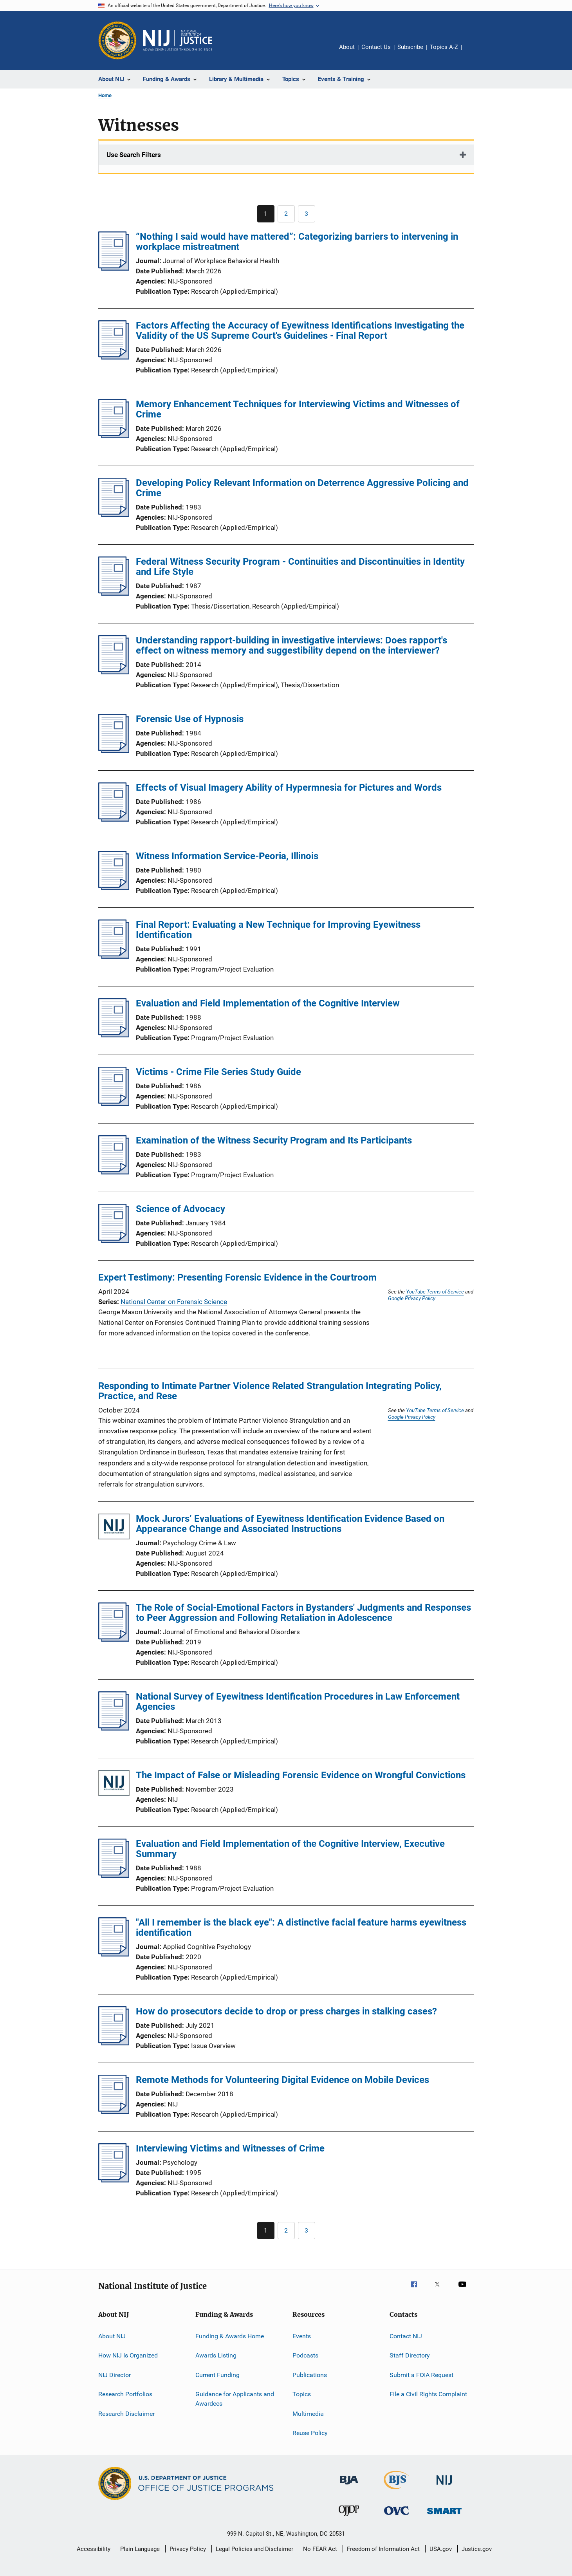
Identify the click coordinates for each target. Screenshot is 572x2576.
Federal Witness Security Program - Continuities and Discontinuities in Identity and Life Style (300, 566)
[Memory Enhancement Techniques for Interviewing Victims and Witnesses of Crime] (113, 436)
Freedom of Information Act (383, 2549)
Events (301, 2336)
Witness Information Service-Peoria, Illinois (227, 856)
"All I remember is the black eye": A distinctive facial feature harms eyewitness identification (301, 1927)
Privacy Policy (188, 2549)
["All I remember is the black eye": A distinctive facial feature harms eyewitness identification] (113, 1954)
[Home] (178, 40)
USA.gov (440, 2549)
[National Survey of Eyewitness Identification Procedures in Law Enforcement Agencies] (113, 1728)
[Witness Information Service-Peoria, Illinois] (113, 888)
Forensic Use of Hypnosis (190, 719)
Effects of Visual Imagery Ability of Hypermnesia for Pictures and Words (289, 787)
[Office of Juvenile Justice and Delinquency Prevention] (349, 2517)
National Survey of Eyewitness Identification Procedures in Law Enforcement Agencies (298, 1701)
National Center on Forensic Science (174, 1302)
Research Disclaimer (126, 2413)
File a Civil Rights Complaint (428, 2394)
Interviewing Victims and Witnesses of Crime (230, 2148)
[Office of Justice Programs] (117, 40)
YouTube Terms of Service (435, 1291)
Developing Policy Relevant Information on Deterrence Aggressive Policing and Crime (302, 488)
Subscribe (410, 47)
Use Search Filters (133, 155)
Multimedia (308, 2413)
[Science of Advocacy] (113, 1241)
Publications (309, 2375)
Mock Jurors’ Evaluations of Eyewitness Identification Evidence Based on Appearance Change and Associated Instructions (290, 1523)
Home (105, 95)
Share (474, 52)
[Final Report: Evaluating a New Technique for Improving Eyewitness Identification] (113, 956)
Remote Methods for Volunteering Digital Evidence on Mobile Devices (282, 2079)
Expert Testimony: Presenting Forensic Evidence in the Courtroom (237, 1277)
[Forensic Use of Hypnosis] (113, 751)
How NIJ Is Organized (128, 2355)
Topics (301, 2394)
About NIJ (112, 2336)
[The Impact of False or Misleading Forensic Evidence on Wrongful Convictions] (114, 1784)
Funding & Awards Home (229, 2336)
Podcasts (305, 2355)
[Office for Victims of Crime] (396, 2516)
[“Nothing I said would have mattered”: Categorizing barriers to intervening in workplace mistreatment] (113, 268)
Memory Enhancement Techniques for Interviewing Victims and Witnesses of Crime (298, 409)
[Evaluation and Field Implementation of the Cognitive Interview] (113, 1035)
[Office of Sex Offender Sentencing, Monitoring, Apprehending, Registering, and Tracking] (444, 2515)
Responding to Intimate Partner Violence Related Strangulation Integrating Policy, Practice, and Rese (270, 1391)
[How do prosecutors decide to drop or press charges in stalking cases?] (113, 2043)
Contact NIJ (406, 2336)
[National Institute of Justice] (444, 2486)
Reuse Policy (310, 2433)
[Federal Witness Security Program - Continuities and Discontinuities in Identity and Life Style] (113, 593)
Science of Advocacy (180, 1208)
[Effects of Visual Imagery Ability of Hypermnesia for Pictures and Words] (113, 819)
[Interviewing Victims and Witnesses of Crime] (113, 2180)
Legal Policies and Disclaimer (254, 2549)
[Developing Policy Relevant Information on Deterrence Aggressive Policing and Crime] (113, 514)
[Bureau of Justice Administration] (349, 2486)
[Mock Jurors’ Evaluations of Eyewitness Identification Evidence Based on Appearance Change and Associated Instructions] (114, 1528)
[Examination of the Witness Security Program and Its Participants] (113, 1172)
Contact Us (376, 47)
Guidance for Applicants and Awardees (234, 2398)
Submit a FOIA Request (421, 2375)
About (347, 47)
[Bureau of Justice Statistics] (396, 2490)
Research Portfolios (125, 2394)
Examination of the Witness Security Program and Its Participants (274, 1140)
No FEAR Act (320, 2549)
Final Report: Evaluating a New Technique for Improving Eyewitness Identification (278, 929)
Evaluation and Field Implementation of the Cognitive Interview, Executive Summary (290, 1848)
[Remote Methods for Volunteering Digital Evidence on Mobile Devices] (113, 2111)
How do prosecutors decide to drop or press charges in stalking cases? (286, 2011)
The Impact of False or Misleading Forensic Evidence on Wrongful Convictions (301, 1775)
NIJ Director (114, 2375)
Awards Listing (215, 2355)
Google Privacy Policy (411, 1298)
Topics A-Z (444, 47)
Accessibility (93, 2549)
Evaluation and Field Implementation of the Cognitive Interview (268, 1003)
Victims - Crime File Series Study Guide (218, 1071)
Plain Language (140, 2549)
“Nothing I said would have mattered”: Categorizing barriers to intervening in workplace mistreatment (297, 241)
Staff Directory (410, 2355)
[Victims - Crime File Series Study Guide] (113, 1103)
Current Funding (217, 2375)
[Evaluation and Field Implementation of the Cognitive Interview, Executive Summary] (113, 1875)
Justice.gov (477, 2549)
